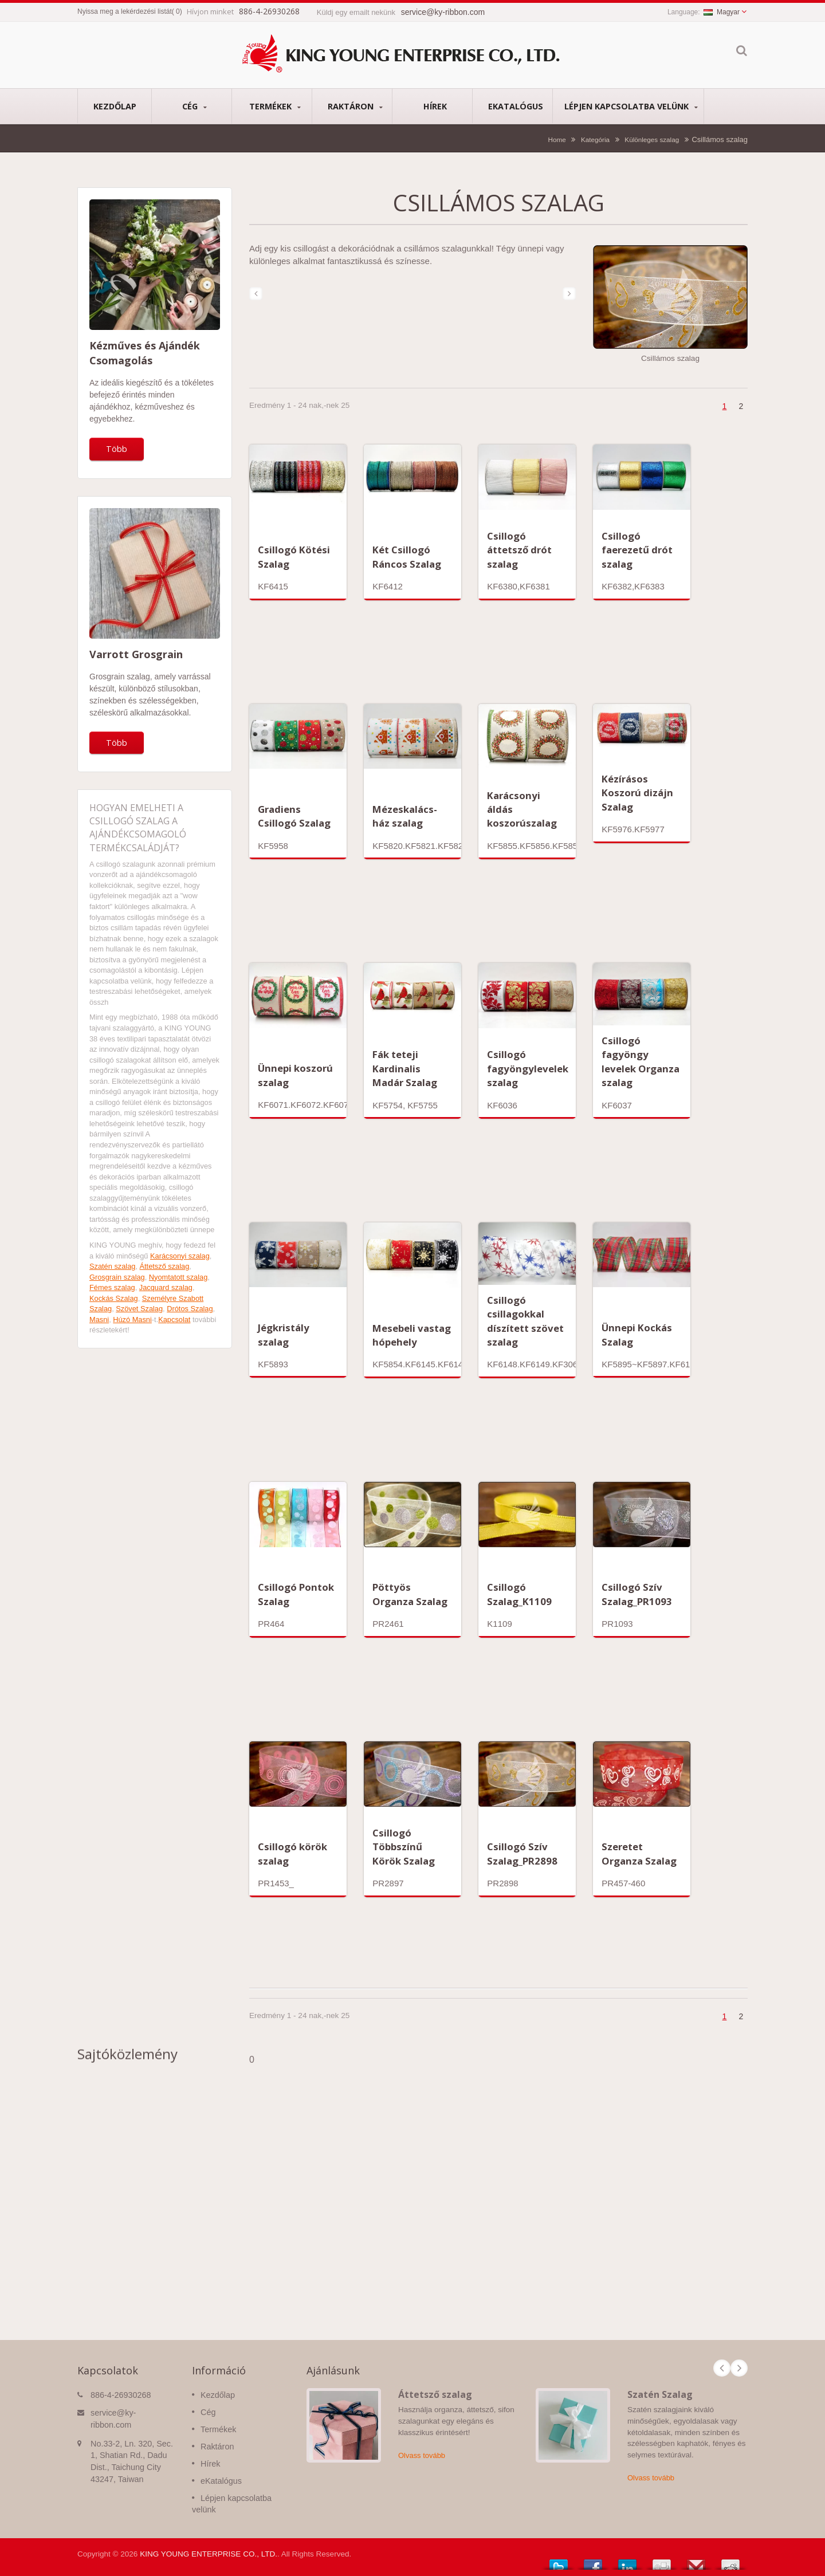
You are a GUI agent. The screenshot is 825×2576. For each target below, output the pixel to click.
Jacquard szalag (165, 1287)
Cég (194, 106)
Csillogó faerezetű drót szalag (637, 550)
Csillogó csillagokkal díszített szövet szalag (525, 1320)
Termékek (275, 106)
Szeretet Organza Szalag (639, 1853)
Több (116, 448)
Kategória (595, 139)
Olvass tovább (421, 2455)
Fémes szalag (112, 1287)
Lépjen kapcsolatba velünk (631, 106)
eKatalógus (515, 106)
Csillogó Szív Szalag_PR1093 (637, 1593)
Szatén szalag (112, 1266)
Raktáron (355, 106)
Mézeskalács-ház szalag (404, 816)
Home (557, 139)
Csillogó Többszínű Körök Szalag (403, 1846)
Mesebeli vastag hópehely (411, 1335)
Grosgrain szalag (117, 1277)
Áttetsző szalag (165, 1266)
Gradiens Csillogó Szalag (294, 816)
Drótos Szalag (190, 1308)
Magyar (722, 12)
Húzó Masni (132, 1319)
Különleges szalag (651, 139)
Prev (721, 2368)
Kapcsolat (174, 1319)
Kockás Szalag (113, 1298)
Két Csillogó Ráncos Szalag (406, 556)
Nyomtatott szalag (178, 1277)
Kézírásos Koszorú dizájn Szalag (637, 792)
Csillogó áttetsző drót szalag (519, 550)
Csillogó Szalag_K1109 (519, 1593)
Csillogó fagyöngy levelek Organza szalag (640, 1061)
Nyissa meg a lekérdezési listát (124, 11)
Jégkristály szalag (283, 1334)
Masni (99, 1319)
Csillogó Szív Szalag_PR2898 (522, 1853)
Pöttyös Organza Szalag (409, 1593)
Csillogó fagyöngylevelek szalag (527, 1068)
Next (739, 2368)
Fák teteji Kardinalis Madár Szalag (404, 1068)
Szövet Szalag (139, 1308)
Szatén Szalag (660, 2394)
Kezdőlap (114, 106)
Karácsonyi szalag (180, 1256)
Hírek (435, 106)
